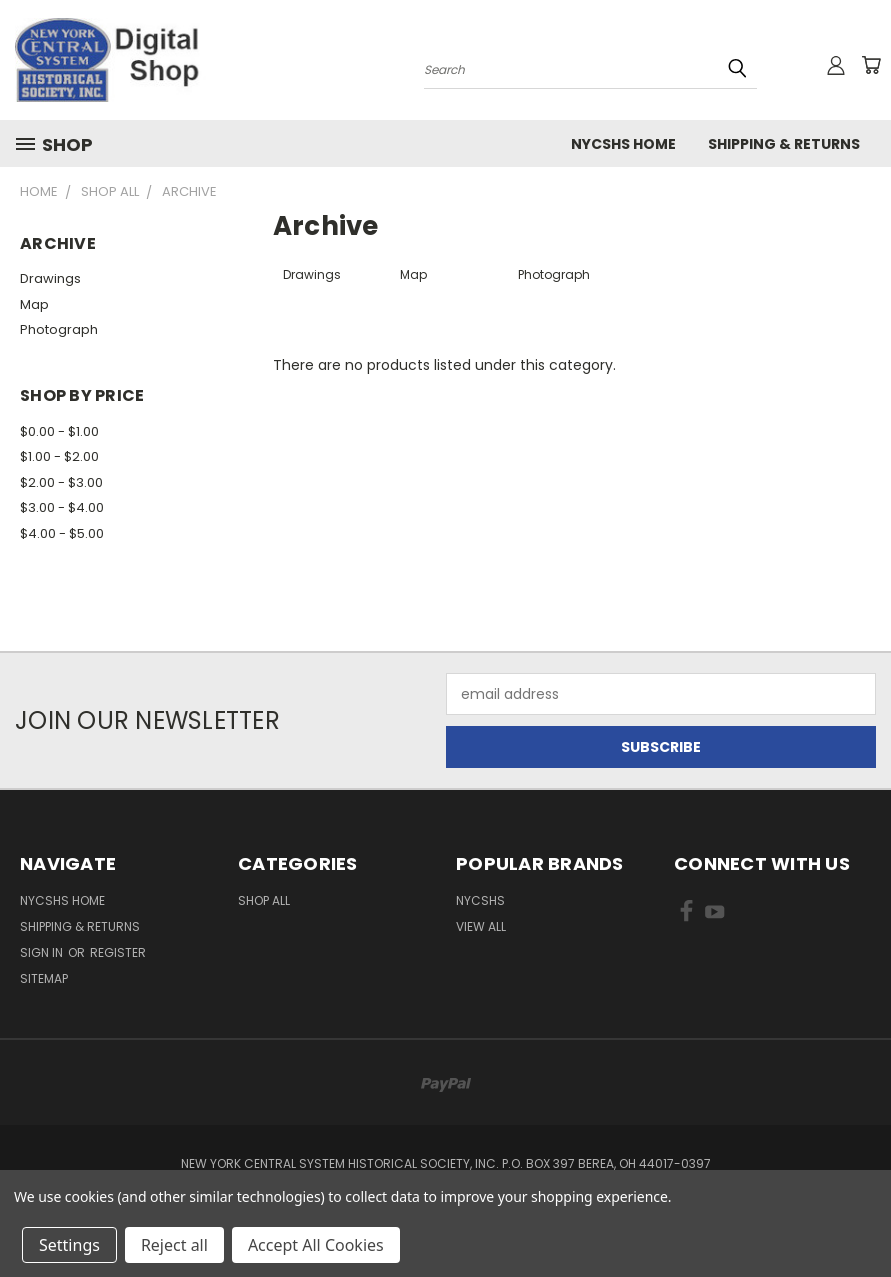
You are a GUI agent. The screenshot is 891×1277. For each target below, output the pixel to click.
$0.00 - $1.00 (59, 431)
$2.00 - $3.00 (61, 482)
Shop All (264, 900)
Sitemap (44, 978)
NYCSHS (480, 900)
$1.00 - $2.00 (59, 456)
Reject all (174, 1245)
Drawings (50, 278)
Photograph (59, 329)
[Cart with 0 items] (871, 65)
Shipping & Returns (784, 144)
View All (481, 926)
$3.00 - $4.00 (62, 507)
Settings (69, 1245)
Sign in (43, 952)
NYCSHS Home (623, 144)
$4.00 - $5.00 (62, 533)
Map (34, 304)
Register (118, 952)
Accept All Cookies (316, 1245)
